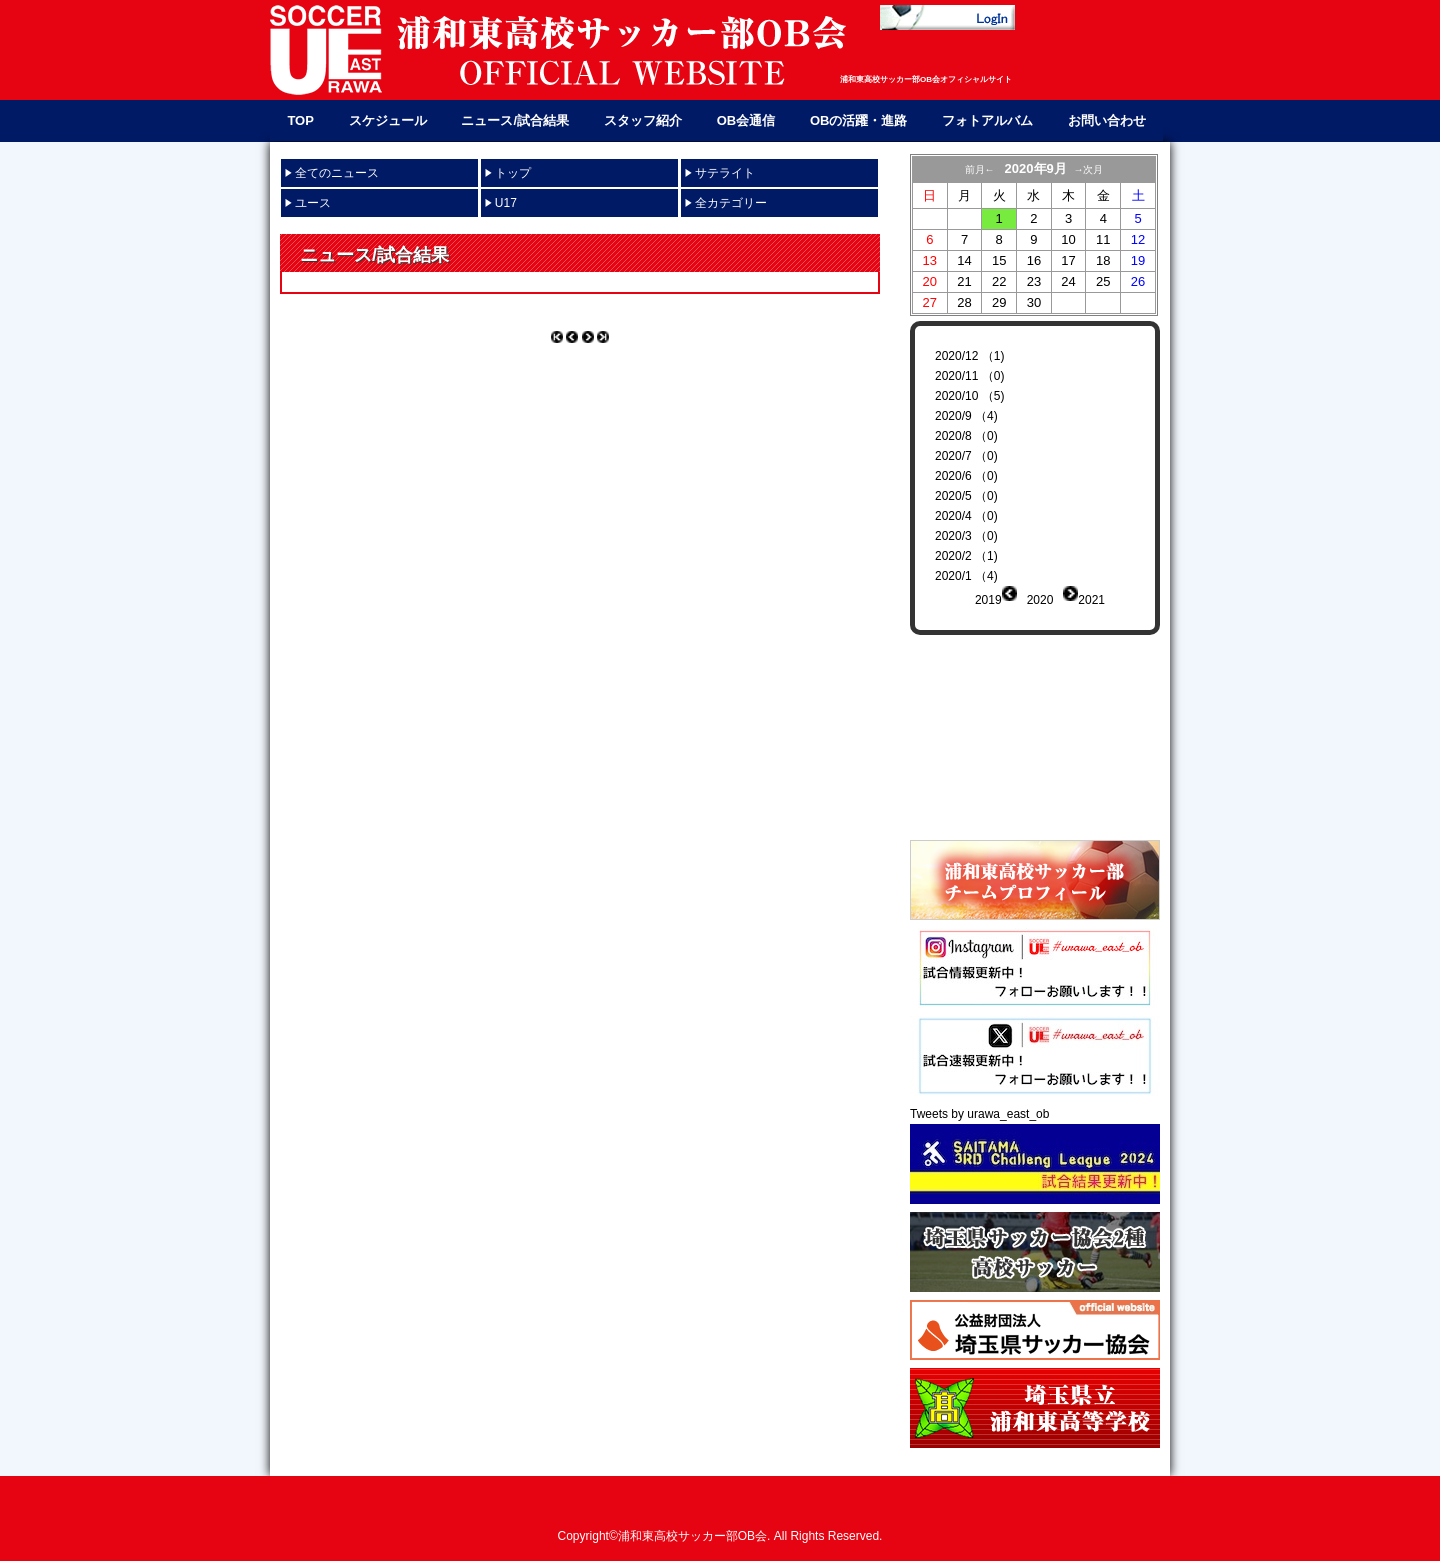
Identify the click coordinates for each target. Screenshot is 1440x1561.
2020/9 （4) (966, 416)
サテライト (725, 173)
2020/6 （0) (966, 476)
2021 (1091, 600)
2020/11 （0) (969, 376)
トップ (513, 173)
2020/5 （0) (966, 496)
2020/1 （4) (966, 576)
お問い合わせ (1107, 120)
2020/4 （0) (966, 516)
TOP (300, 120)
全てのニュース (337, 173)
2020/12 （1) (969, 356)
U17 (506, 203)
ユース (313, 203)
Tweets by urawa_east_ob (979, 1099)
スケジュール (388, 120)
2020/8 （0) (966, 436)
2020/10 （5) (969, 396)
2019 (988, 600)
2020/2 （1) (966, 556)
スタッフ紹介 (643, 120)
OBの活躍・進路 (859, 120)
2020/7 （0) (966, 456)
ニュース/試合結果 (515, 120)
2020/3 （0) (966, 536)
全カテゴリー (731, 203)
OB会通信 (746, 120)
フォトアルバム (987, 120)
